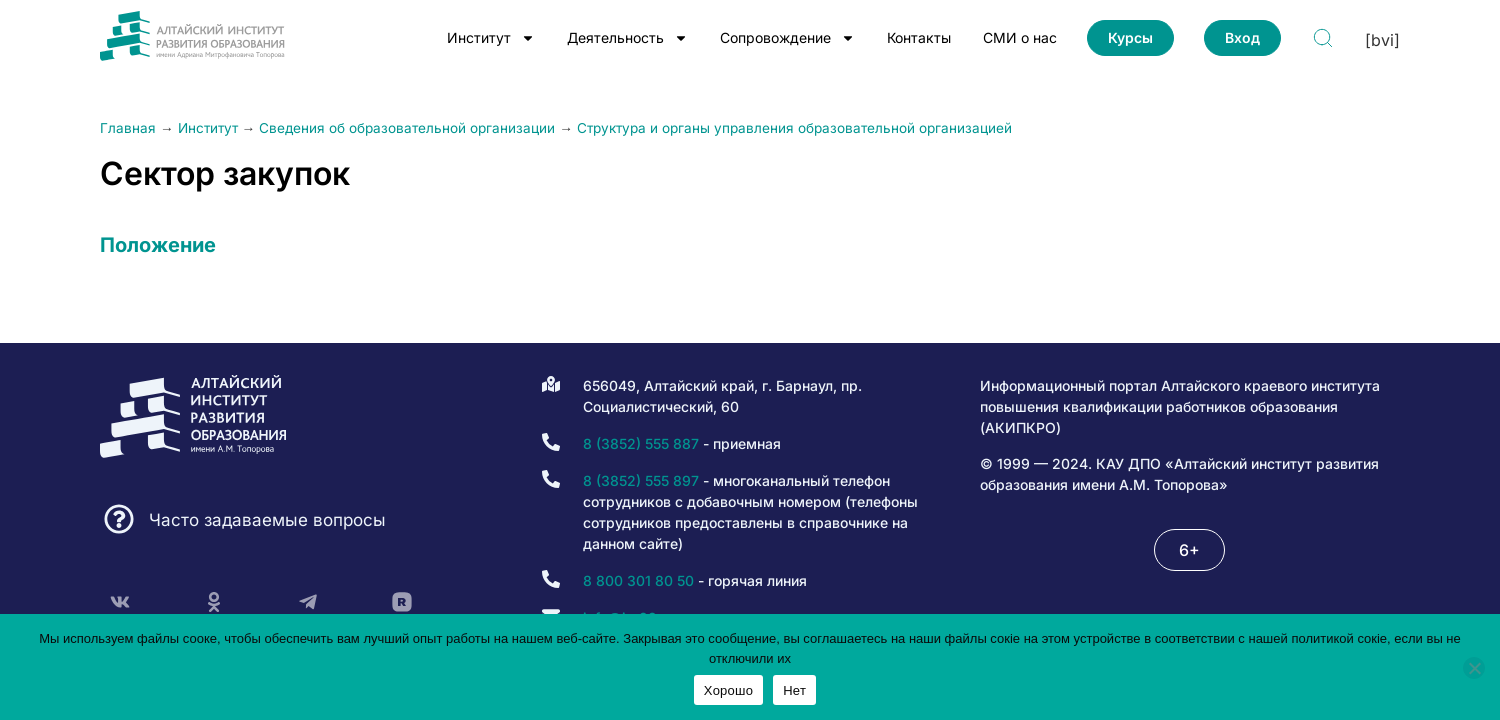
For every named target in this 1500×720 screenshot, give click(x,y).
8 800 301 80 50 (638, 580)
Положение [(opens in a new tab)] (158, 245)
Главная (128, 128)
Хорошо (728, 690)
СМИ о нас (1020, 37)
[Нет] (1474, 668)
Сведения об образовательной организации (407, 128)
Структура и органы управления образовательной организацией (794, 128)
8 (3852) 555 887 (641, 443)
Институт (491, 38)
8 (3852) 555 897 (641, 480)
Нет (794, 690)
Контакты (919, 37)
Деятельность (627, 38)
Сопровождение (787, 38)
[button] (1189, 550)
